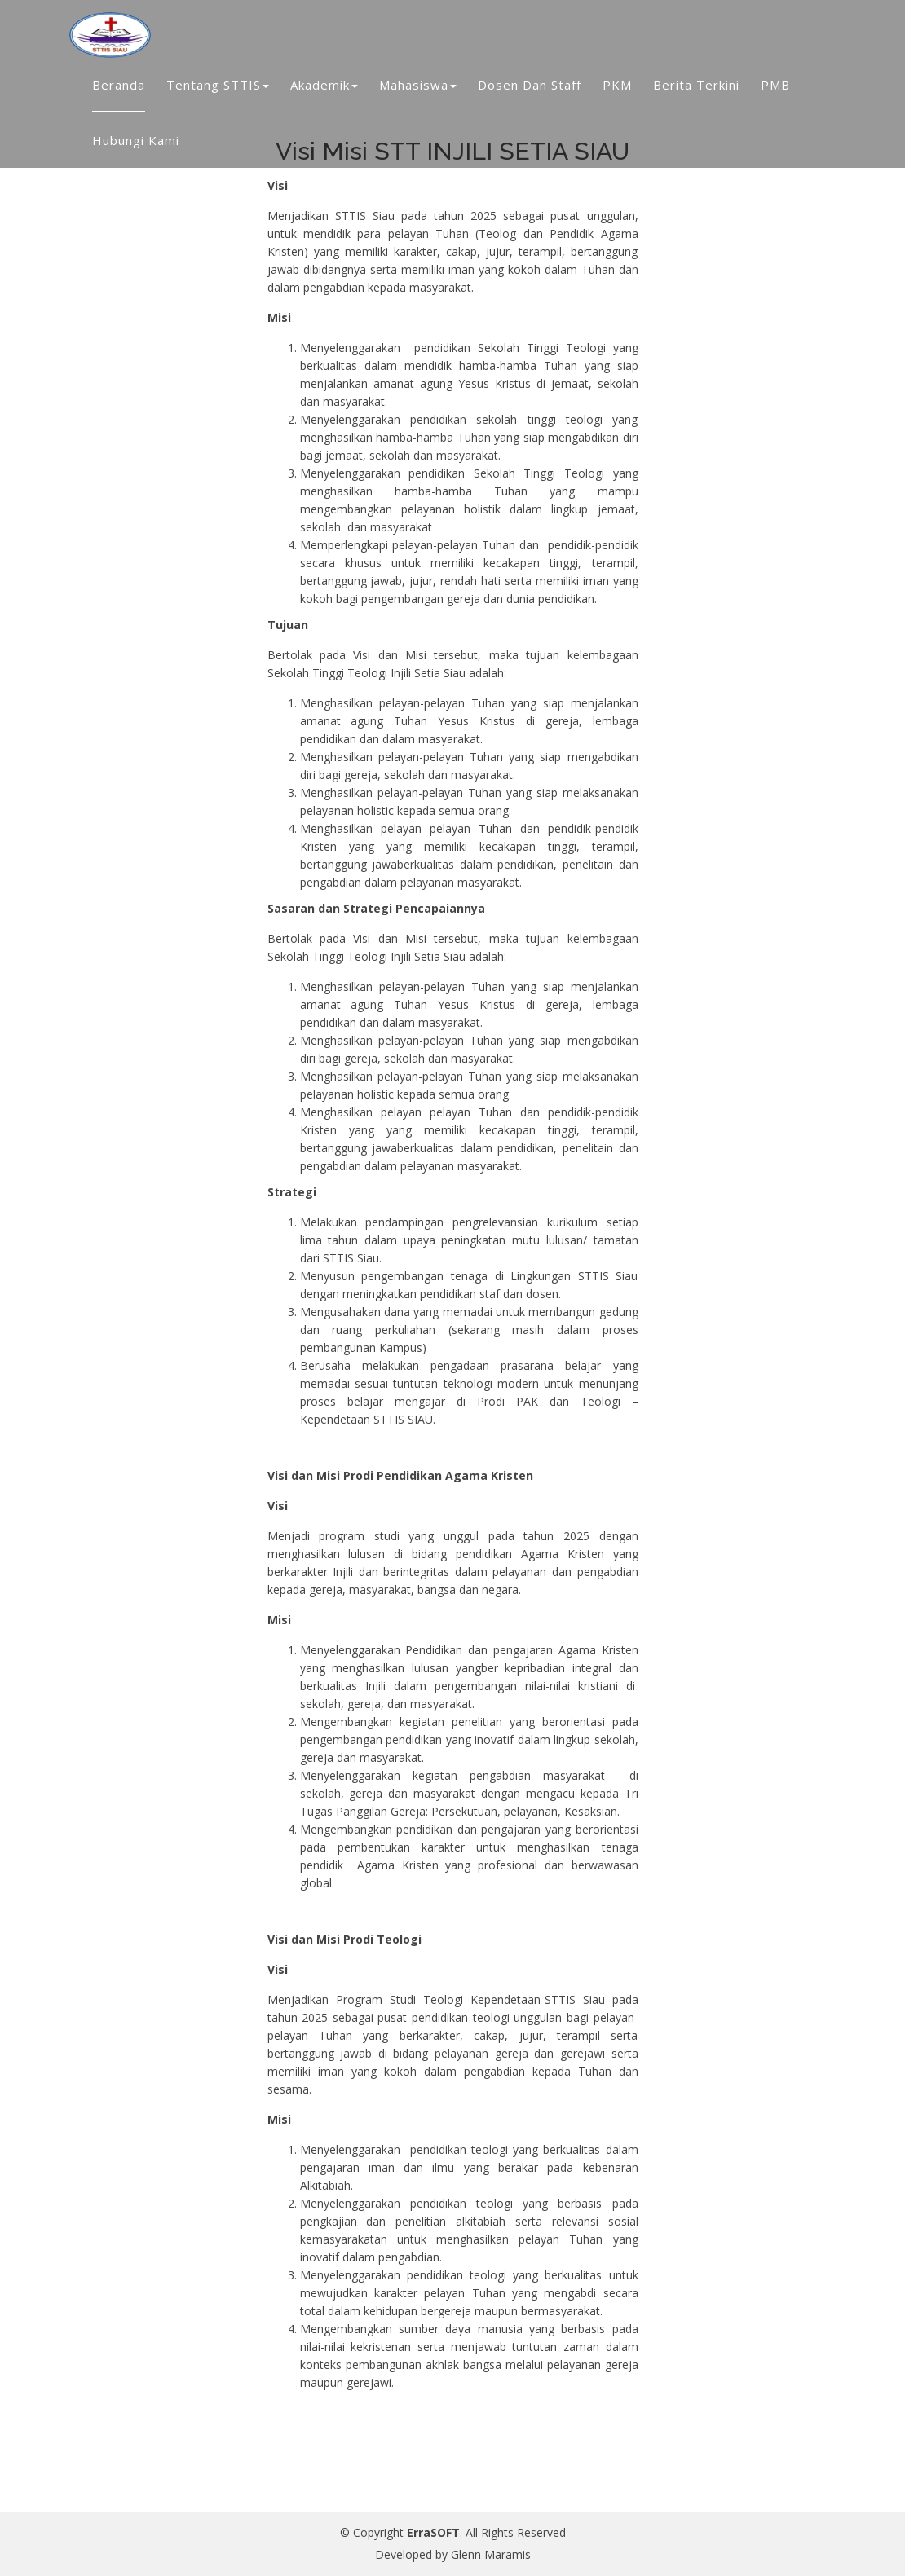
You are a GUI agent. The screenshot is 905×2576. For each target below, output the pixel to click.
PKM (617, 85)
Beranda (118, 85)
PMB (775, 85)
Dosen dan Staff (529, 85)
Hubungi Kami (135, 140)
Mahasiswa (418, 85)
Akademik (324, 85)
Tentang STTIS (217, 85)
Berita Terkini (696, 85)
